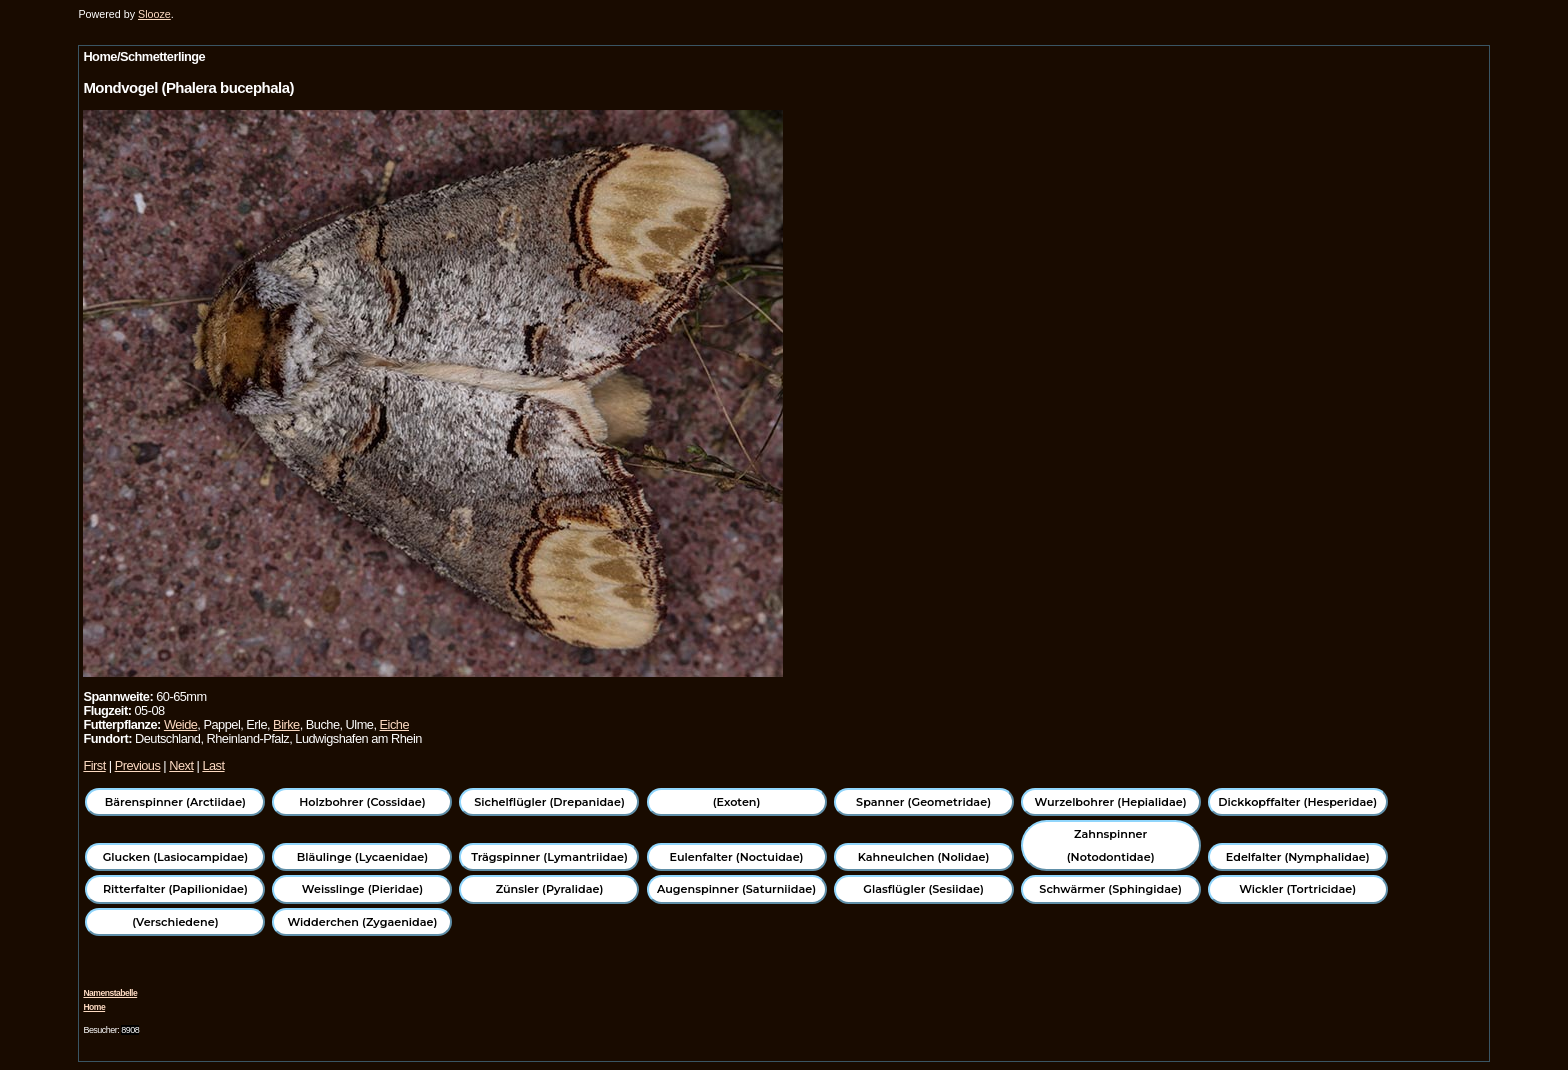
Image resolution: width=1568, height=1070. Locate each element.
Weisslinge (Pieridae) (362, 889)
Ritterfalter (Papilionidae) (175, 889)
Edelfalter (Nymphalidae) (1298, 857)
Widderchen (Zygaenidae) (362, 922)
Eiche (394, 724)
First (94, 765)
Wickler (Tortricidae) (1297, 889)
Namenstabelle (110, 993)
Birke (286, 724)
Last (213, 765)
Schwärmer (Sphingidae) (1110, 889)
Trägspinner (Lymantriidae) (549, 857)
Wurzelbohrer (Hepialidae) (1111, 802)
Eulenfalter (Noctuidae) (737, 857)
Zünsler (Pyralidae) (550, 889)
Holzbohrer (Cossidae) (362, 802)
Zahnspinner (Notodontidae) (1111, 845)
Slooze (154, 14)
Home (94, 1007)
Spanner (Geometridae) (923, 802)
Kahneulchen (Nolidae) (924, 857)
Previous (138, 765)
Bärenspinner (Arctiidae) (175, 802)
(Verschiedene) (175, 922)
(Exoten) (737, 802)
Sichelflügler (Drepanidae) (549, 802)
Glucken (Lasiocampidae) (175, 857)
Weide (180, 724)
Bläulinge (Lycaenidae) (363, 857)
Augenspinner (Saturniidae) (736, 889)
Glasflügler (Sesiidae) (923, 889)
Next (181, 765)
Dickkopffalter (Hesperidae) (1297, 802)
